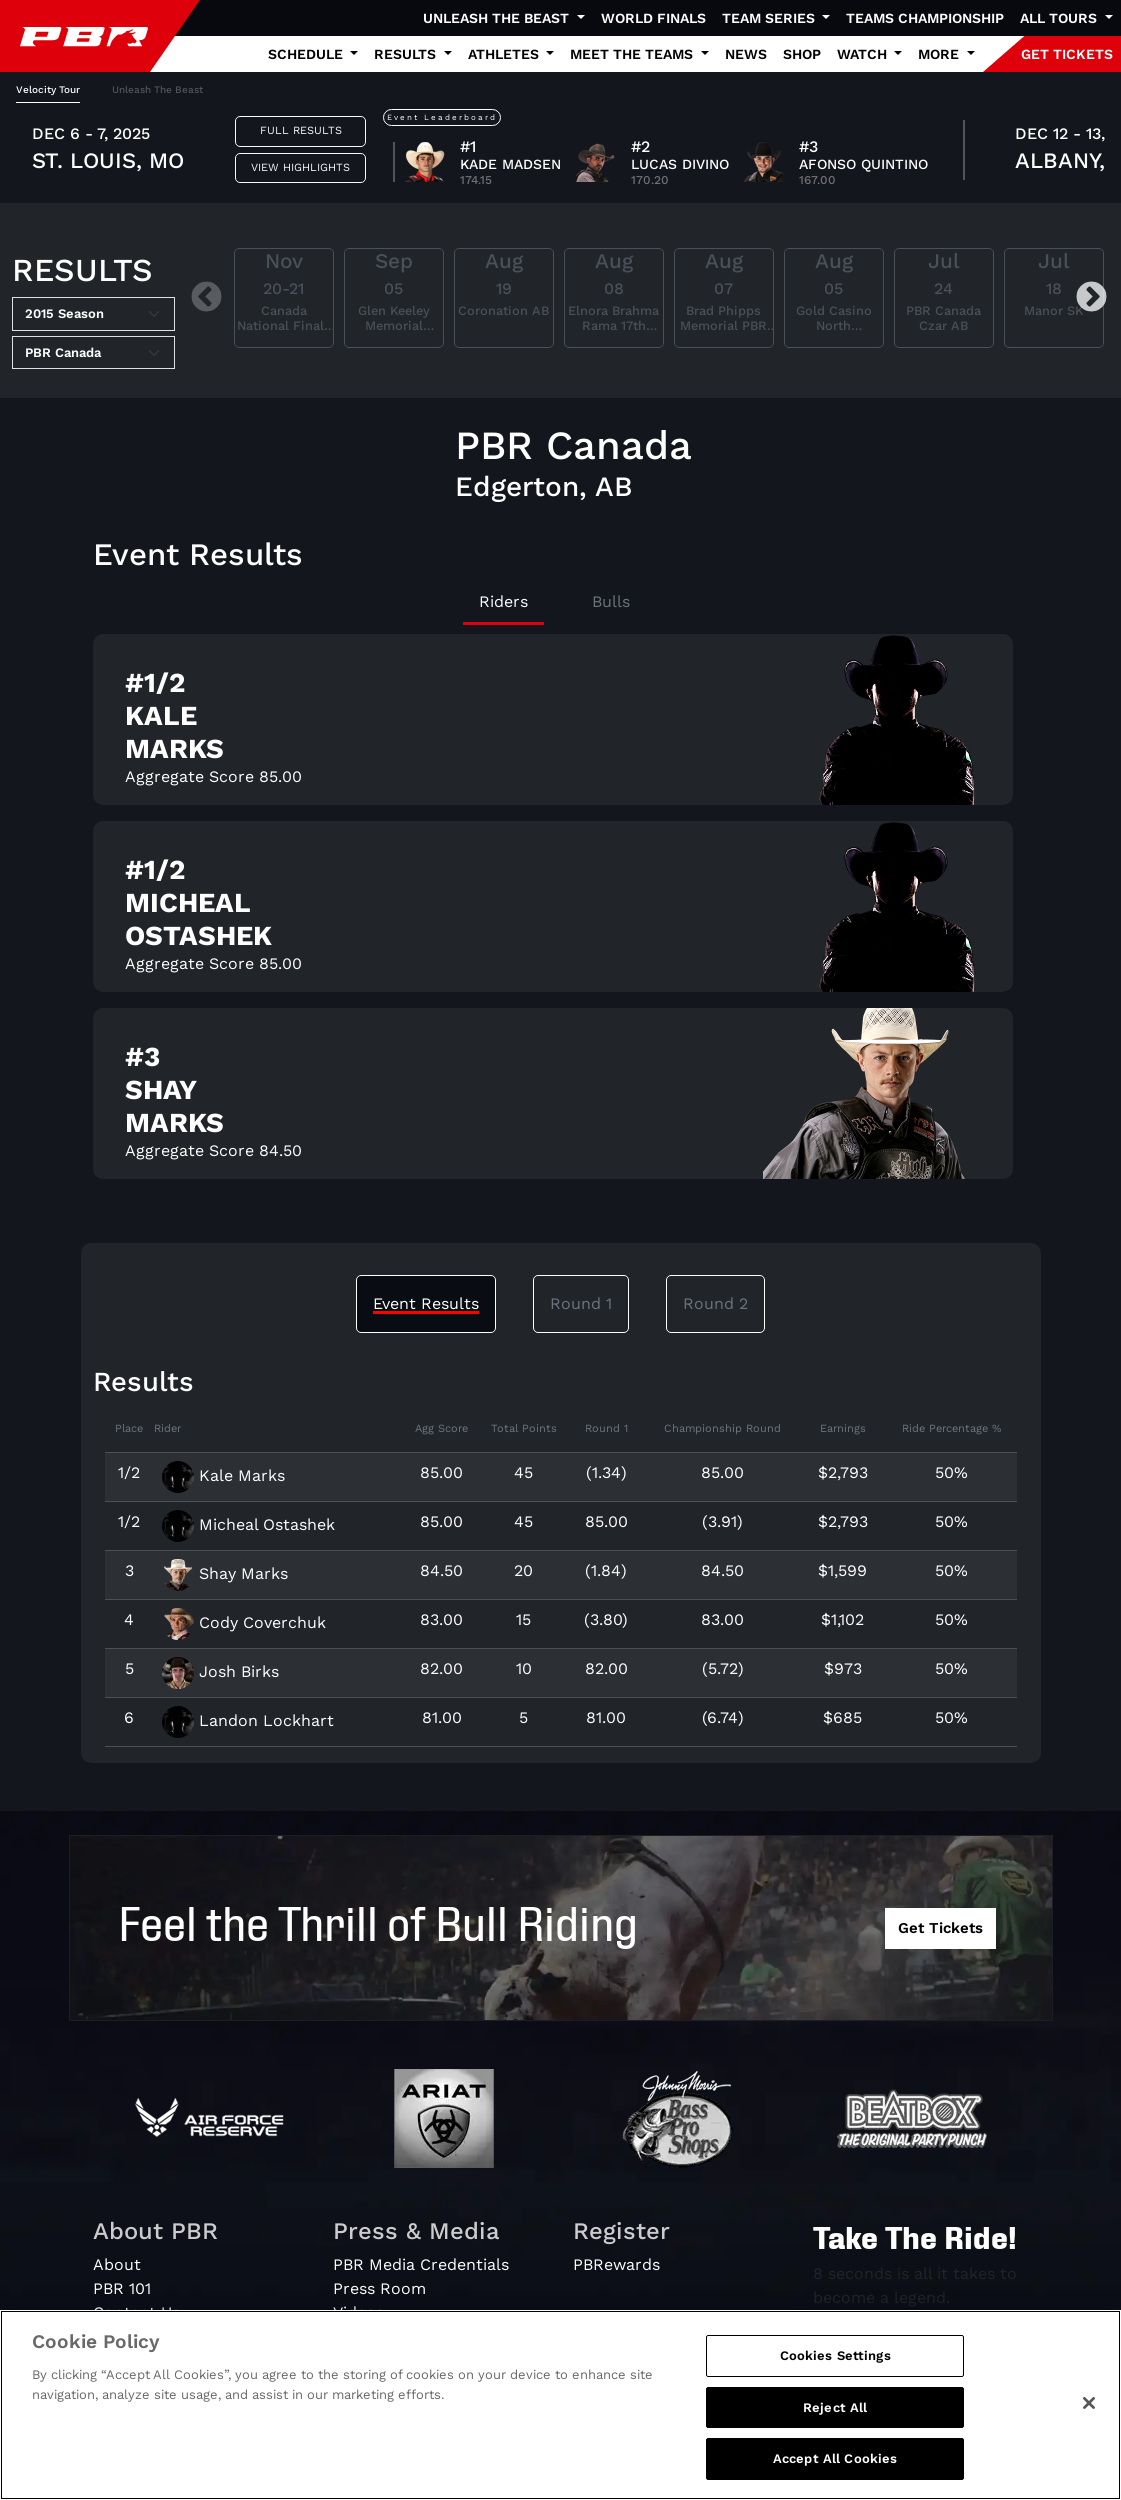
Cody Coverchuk (244, 1622)
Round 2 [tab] (715, 1303)
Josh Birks (220, 1671)
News (746, 54)
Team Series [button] (770, 18)
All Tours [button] (1060, 18)
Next (1091, 298)
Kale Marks (223, 1475)
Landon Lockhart (248, 1720)
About (117, 2264)
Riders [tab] (503, 601)
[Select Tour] (93, 353)
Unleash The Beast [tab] (157, 89)
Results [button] (407, 54)
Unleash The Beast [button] (498, 18)
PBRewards (616, 2264)
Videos (358, 2312)
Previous (206, 298)
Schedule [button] (307, 54)
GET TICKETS (1067, 54)
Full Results (301, 130)
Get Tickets (940, 1928)
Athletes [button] (505, 54)
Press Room (379, 2288)
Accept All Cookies (835, 2471)
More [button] (940, 54)
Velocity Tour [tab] (48, 89)
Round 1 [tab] (581, 1303)
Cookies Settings (835, 2368)
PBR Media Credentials (421, 2264)
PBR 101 (122, 2288)
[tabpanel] (560, 153)
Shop (802, 54)
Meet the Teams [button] (633, 54)
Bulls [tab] (611, 601)
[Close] (1089, 2416)
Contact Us (136, 2312)
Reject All (835, 2420)
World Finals (653, 18)
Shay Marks (225, 1573)
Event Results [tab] (426, 1303)
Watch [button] (864, 54)
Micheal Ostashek (248, 1524)
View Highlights (300, 167)
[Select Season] (93, 314)
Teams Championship (925, 18)
